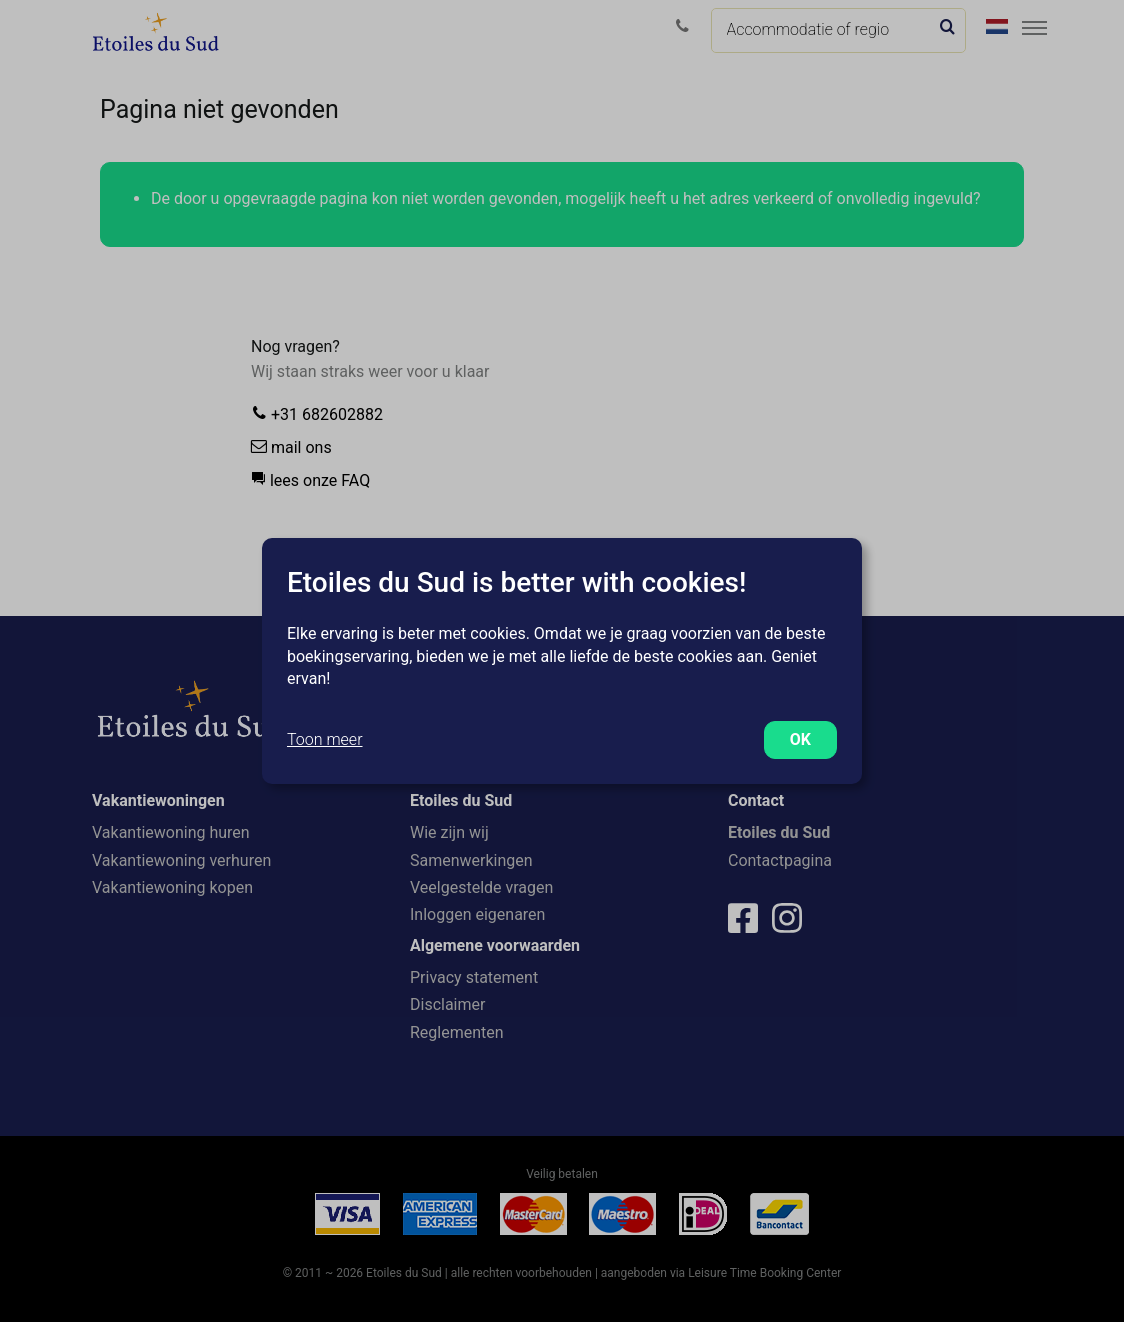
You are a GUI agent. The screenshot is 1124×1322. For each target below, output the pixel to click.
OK (800, 739)
